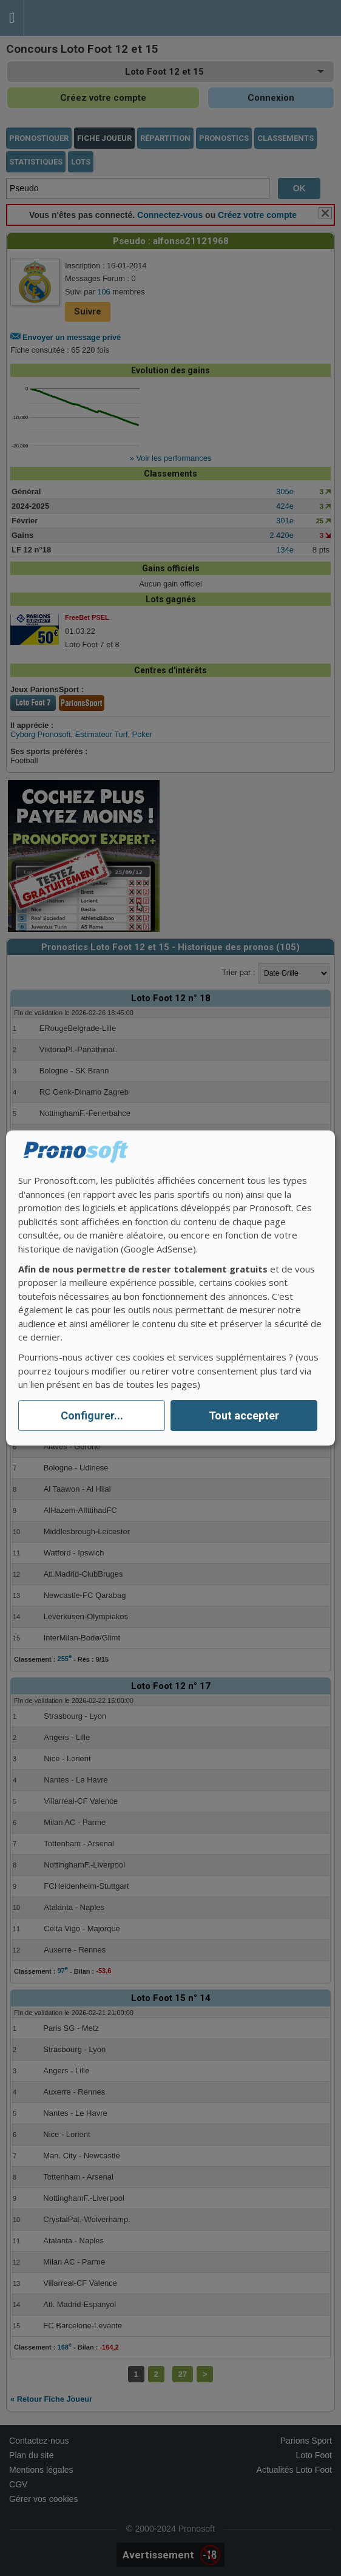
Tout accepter (244, 1415)
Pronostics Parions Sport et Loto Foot (78, 18)
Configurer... (92, 1415)
